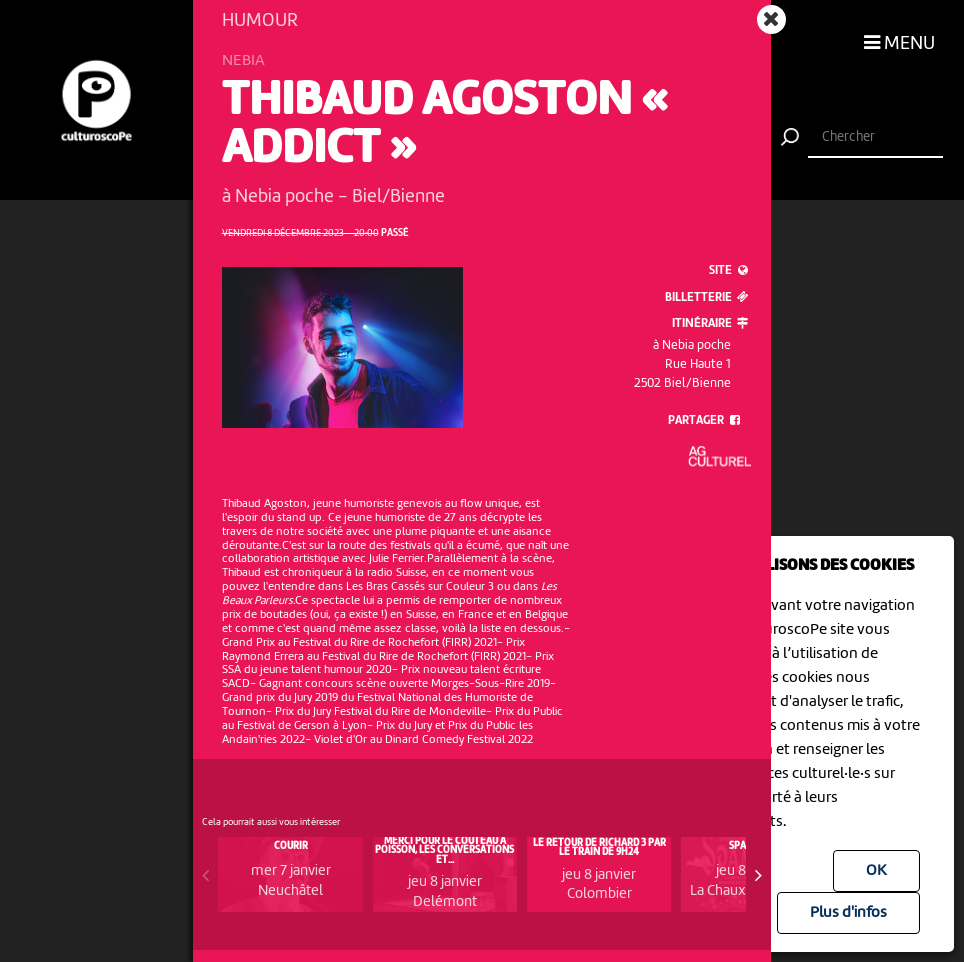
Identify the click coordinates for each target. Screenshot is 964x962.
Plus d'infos (848, 913)
